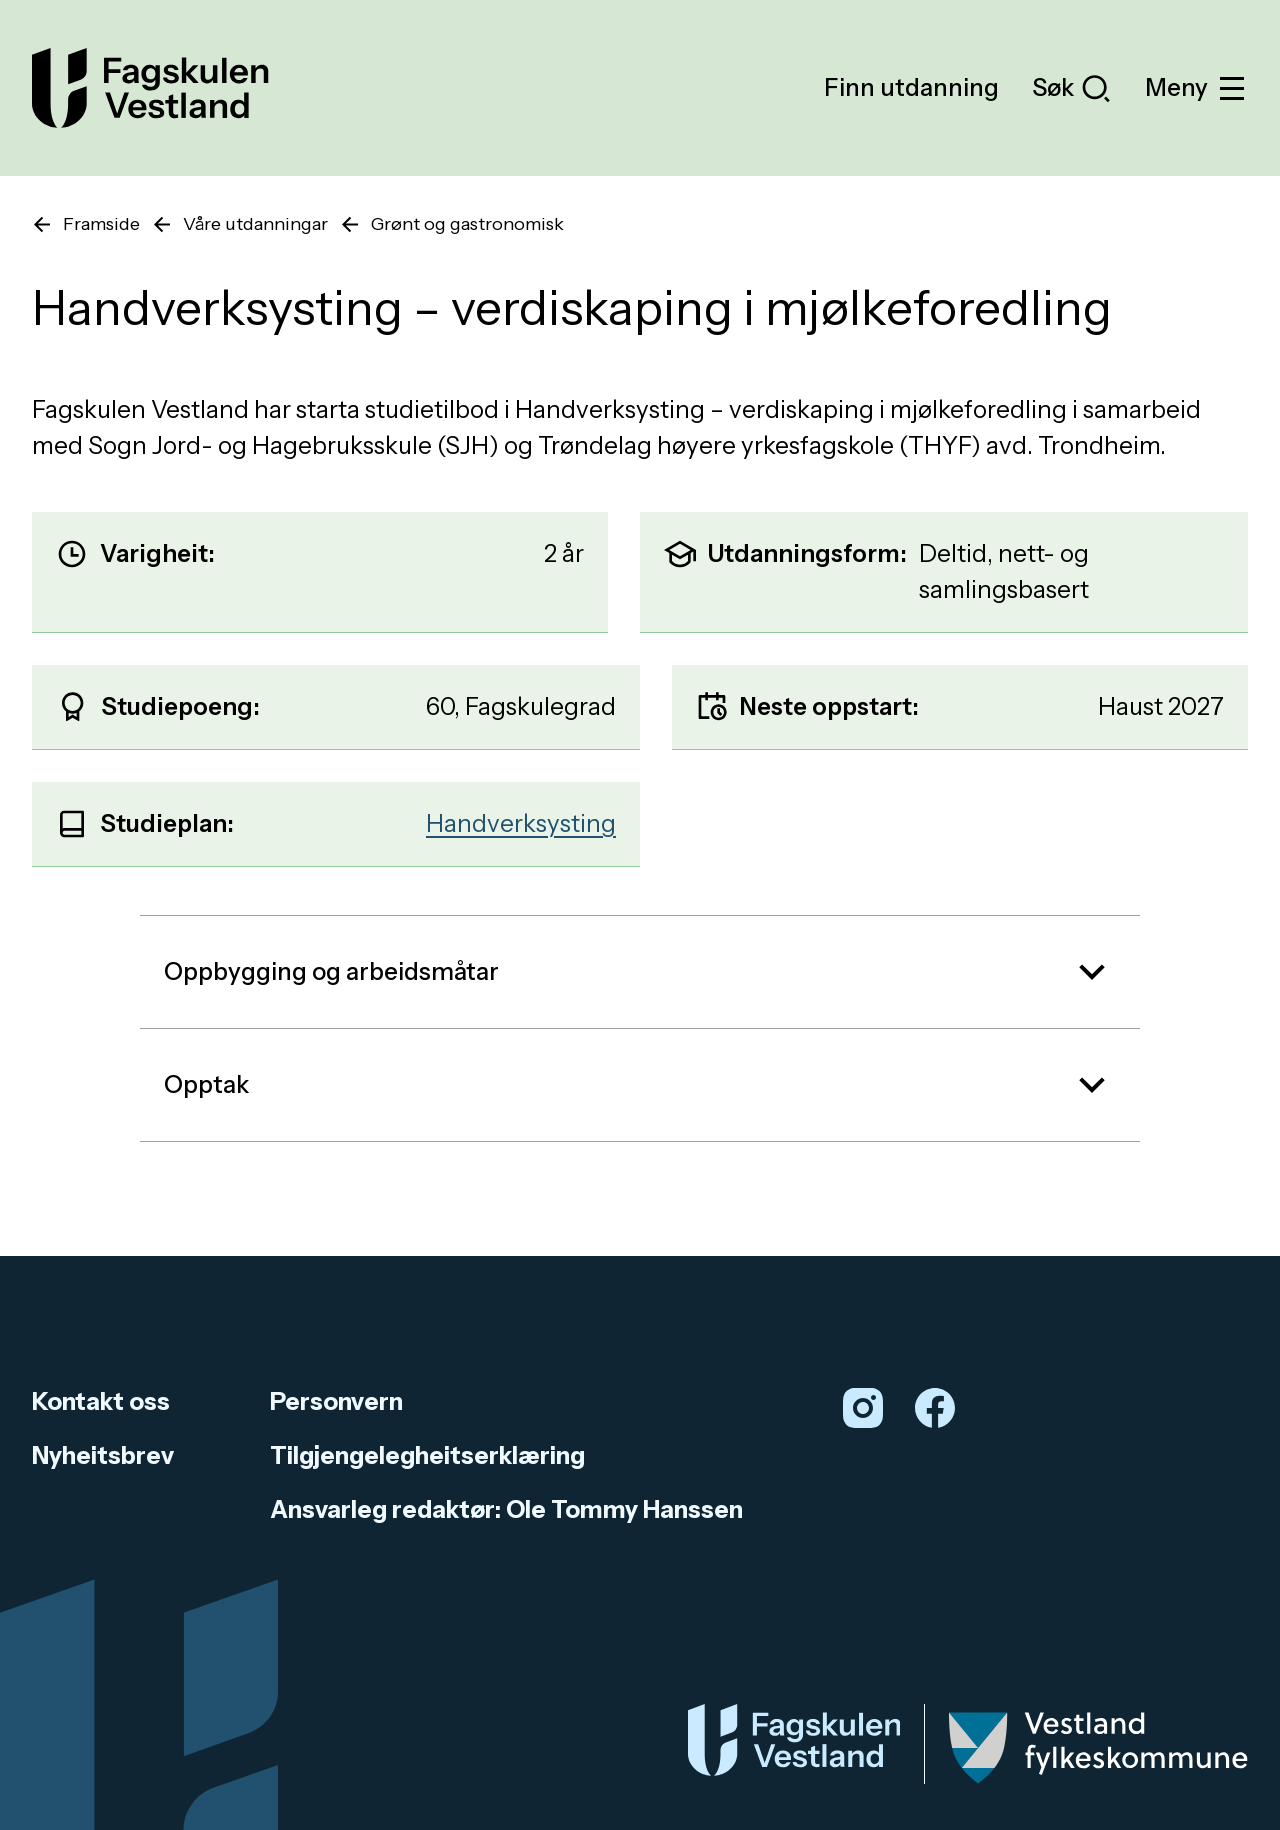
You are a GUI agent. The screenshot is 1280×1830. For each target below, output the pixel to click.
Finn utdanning (911, 87)
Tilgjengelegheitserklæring (427, 1455)
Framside (101, 224)
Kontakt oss (101, 1401)
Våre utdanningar (255, 224)
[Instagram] (863, 1408)
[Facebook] (935, 1408)
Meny (1196, 88)
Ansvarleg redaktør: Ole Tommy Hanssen (506, 1509)
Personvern (336, 1401)
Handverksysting (521, 823)
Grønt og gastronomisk (467, 224)
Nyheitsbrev (103, 1455)
